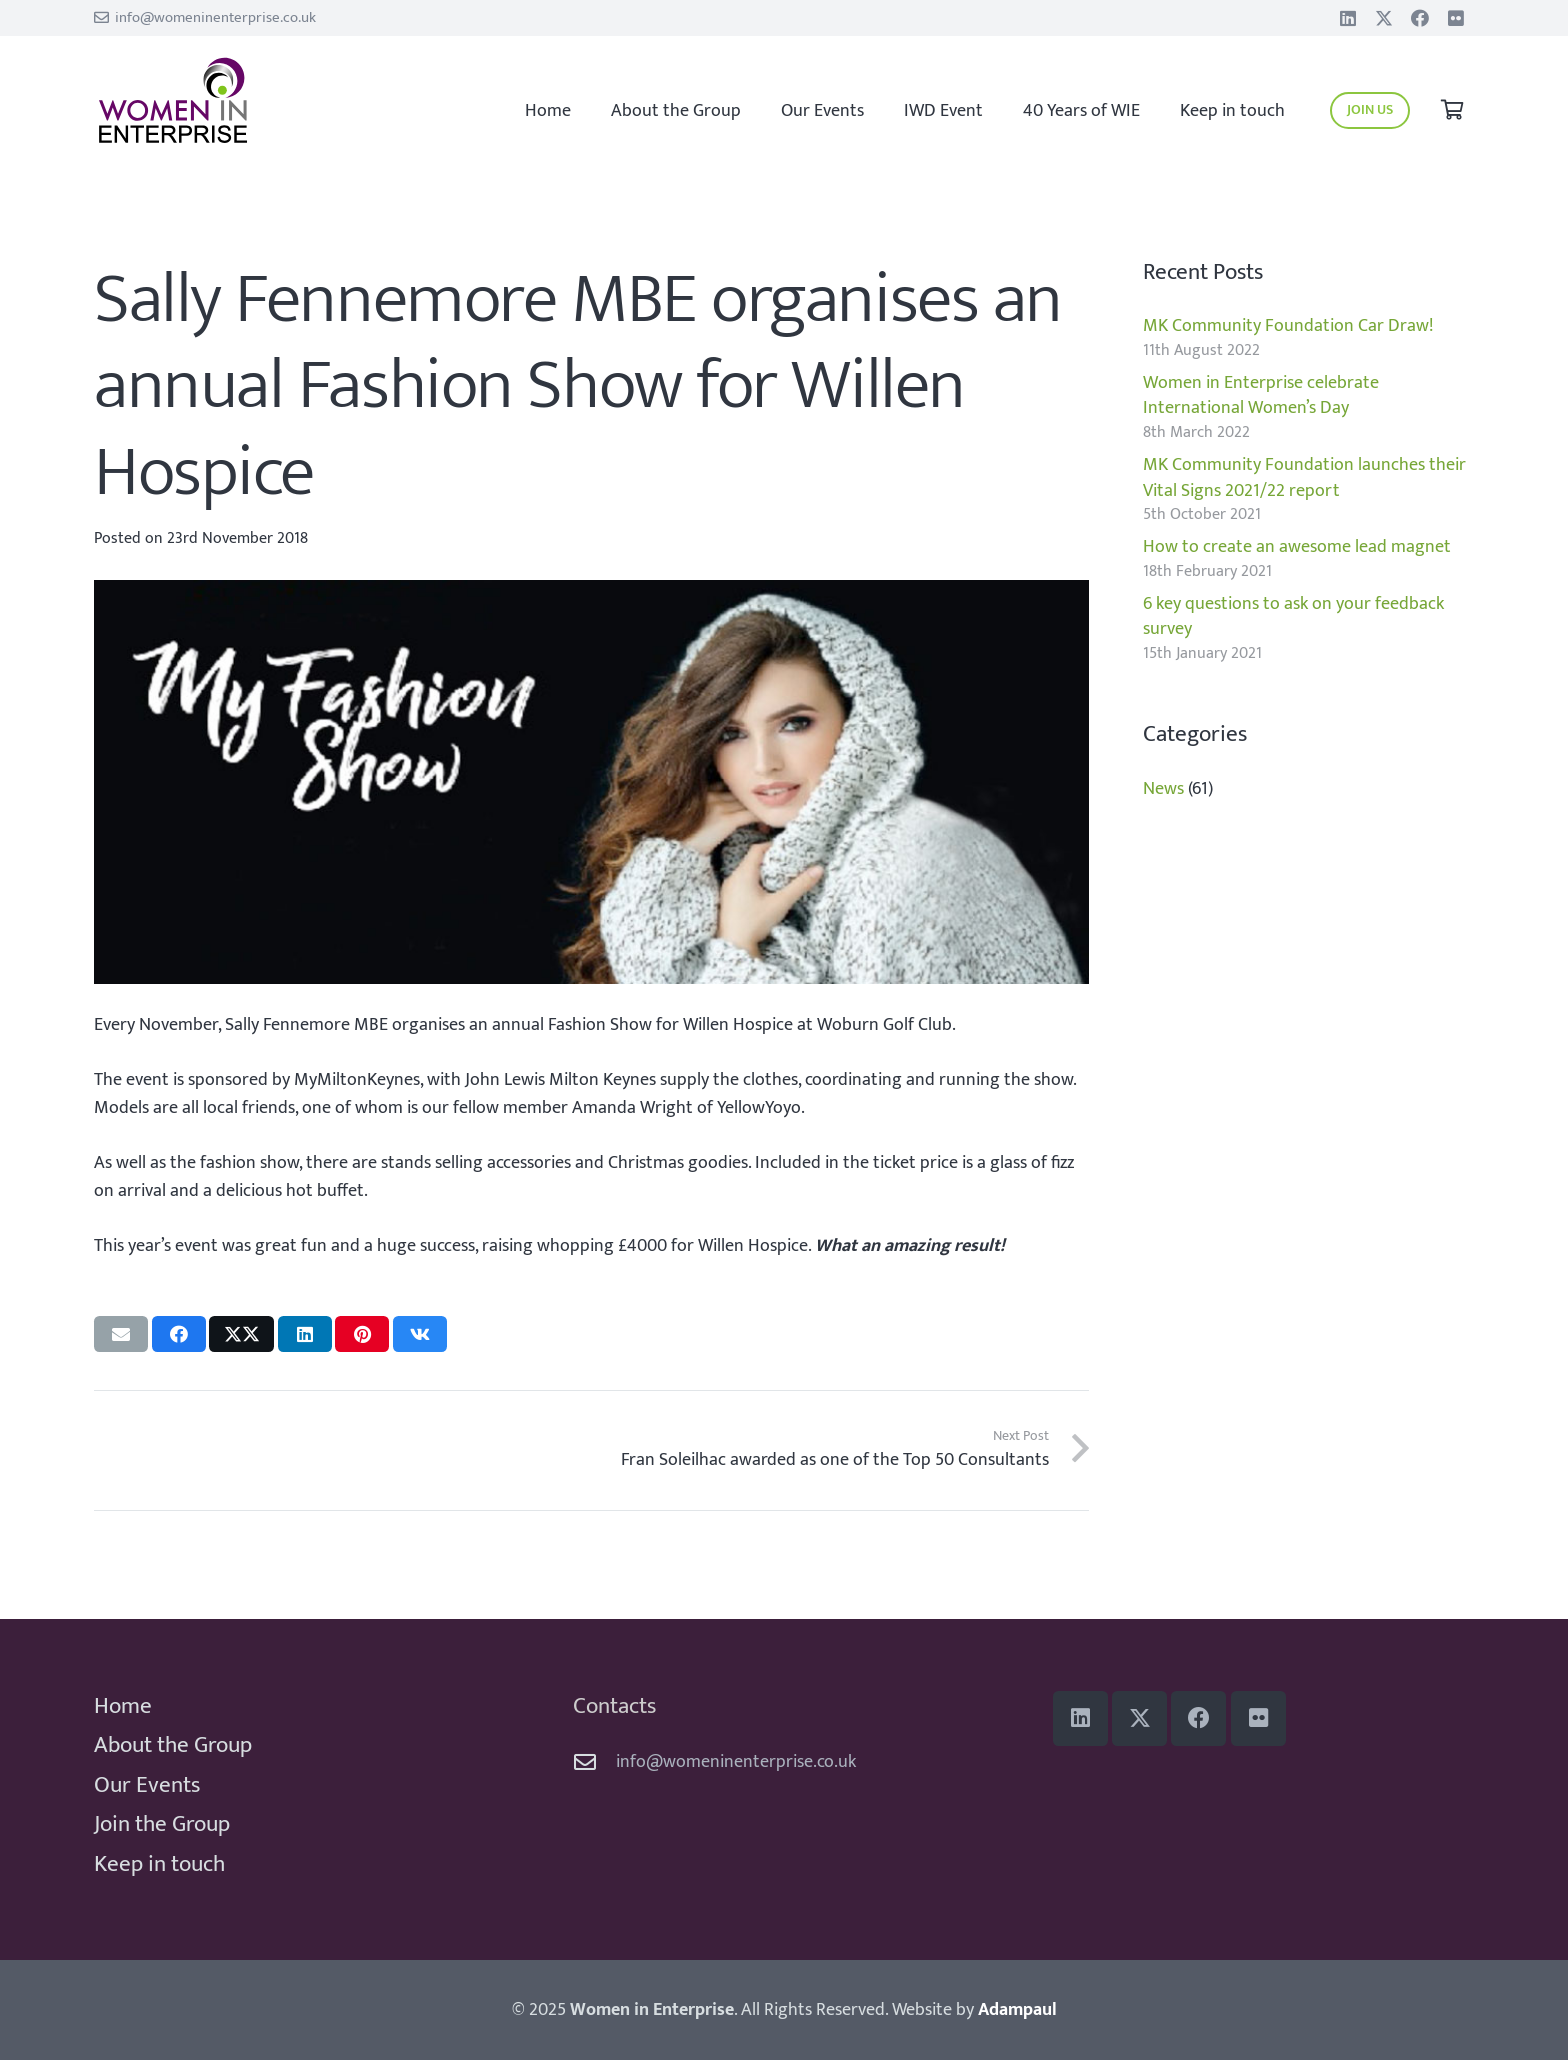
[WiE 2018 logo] (230, 101)
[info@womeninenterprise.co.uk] (594, 1763)
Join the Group (162, 1824)
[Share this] (179, 1334)
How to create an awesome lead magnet (1297, 547)
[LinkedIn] (1348, 18)
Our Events (147, 1785)
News (1163, 789)
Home (123, 1706)
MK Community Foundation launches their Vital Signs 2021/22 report (1304, 477)
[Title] (1384, 18)
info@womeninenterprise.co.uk (736, 1762)
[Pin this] (362, 1334)
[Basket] (1452, 110)
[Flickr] (1456, 18)
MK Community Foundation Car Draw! (1288, 326)
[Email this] (121, 1334)
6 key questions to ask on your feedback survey (1293, 616)
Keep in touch (159, 1864)
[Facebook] (1420, 18)
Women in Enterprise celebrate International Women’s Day (1261, 395)
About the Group (173, 1745)
